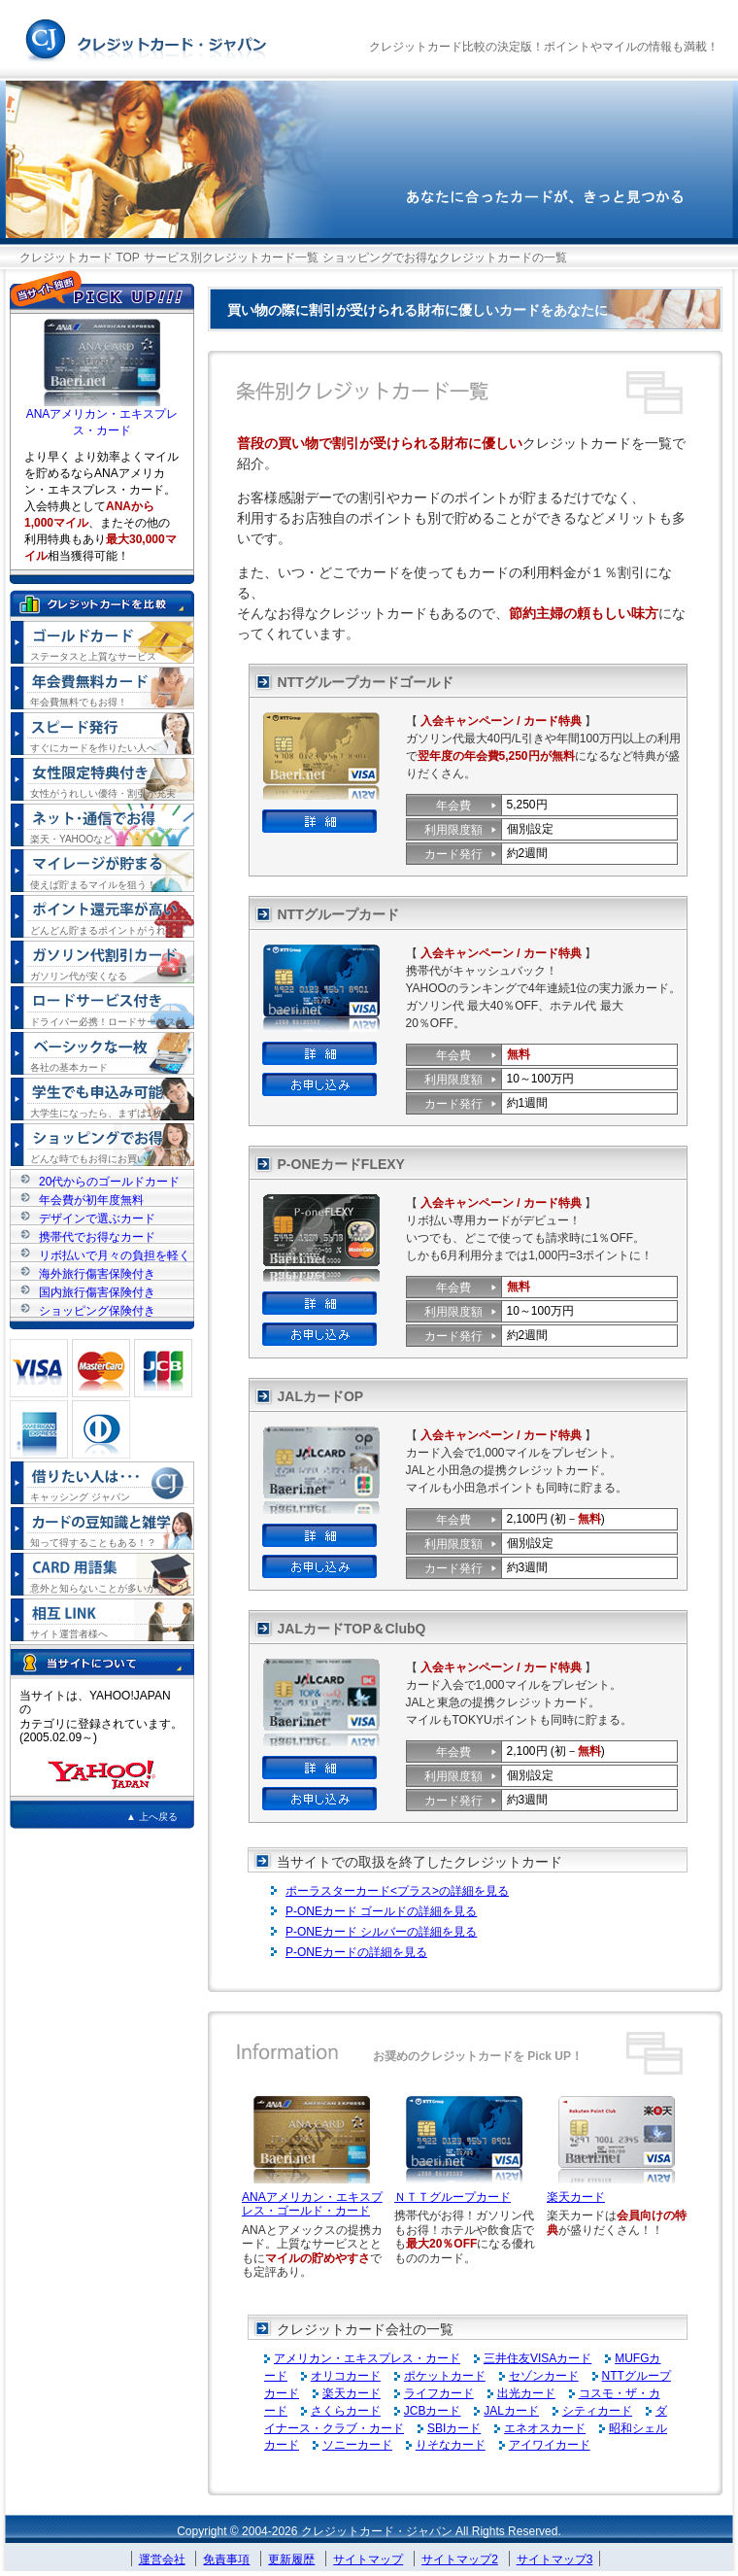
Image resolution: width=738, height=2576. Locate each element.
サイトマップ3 (555, 2559)
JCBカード (432, 2411)
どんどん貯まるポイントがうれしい (107, 930)
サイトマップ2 (459, 2559)
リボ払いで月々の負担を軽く (114, 1255)
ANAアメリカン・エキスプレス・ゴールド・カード (312, 2203)
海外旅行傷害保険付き (97, 1273)
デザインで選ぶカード (97, 1218)
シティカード (597, 2411)
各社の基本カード (69, 1067)
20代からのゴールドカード (109, 1181)
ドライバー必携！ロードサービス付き (107, 1022)
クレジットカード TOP (79, 257)
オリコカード (346, 2376)
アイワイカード (549, 2445)
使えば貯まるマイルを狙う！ (93, 884)
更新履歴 (291, 2559)
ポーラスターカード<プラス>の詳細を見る (397, 1891)
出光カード (526, 2393)
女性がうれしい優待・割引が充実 (103, 793)
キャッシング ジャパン (80, 1497)
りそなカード (451, 2445)
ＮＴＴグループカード (452, 2197)
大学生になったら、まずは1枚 (96, 1113)
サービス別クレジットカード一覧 (231, 257)
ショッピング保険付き (97, 1310)
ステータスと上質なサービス (93, 656)
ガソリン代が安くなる (78, 976)
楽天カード (576, 2197)
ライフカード (439, 2393)
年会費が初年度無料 (91, 1199)
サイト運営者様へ (69, 1634)
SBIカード (454, 2428)
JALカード (511, 2411)
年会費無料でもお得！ (78, 702)
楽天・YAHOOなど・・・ (86, 839)
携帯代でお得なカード (97, 1236)
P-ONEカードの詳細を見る (356, 1952)
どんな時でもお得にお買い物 (93, 1158)
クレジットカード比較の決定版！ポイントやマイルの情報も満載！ (544, 46)
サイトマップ (368, 2559)
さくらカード (346, 2411)
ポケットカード (445, 2376)
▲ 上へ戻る (152, 1816)
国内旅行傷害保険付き (97, 1292)
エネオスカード (545, 2428)
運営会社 (162, 2559)
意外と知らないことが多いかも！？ (107, 1588)
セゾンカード (544, 2376)
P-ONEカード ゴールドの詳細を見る (381, 1911)
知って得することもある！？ (93, 1542)
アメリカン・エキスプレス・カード (367, 2358)
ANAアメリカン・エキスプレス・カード (102, 416)
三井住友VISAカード (537, 2358)
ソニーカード (357, 2445)
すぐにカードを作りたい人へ (93, 747)
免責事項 (226, 2559)
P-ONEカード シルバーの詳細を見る (381, 1932)
